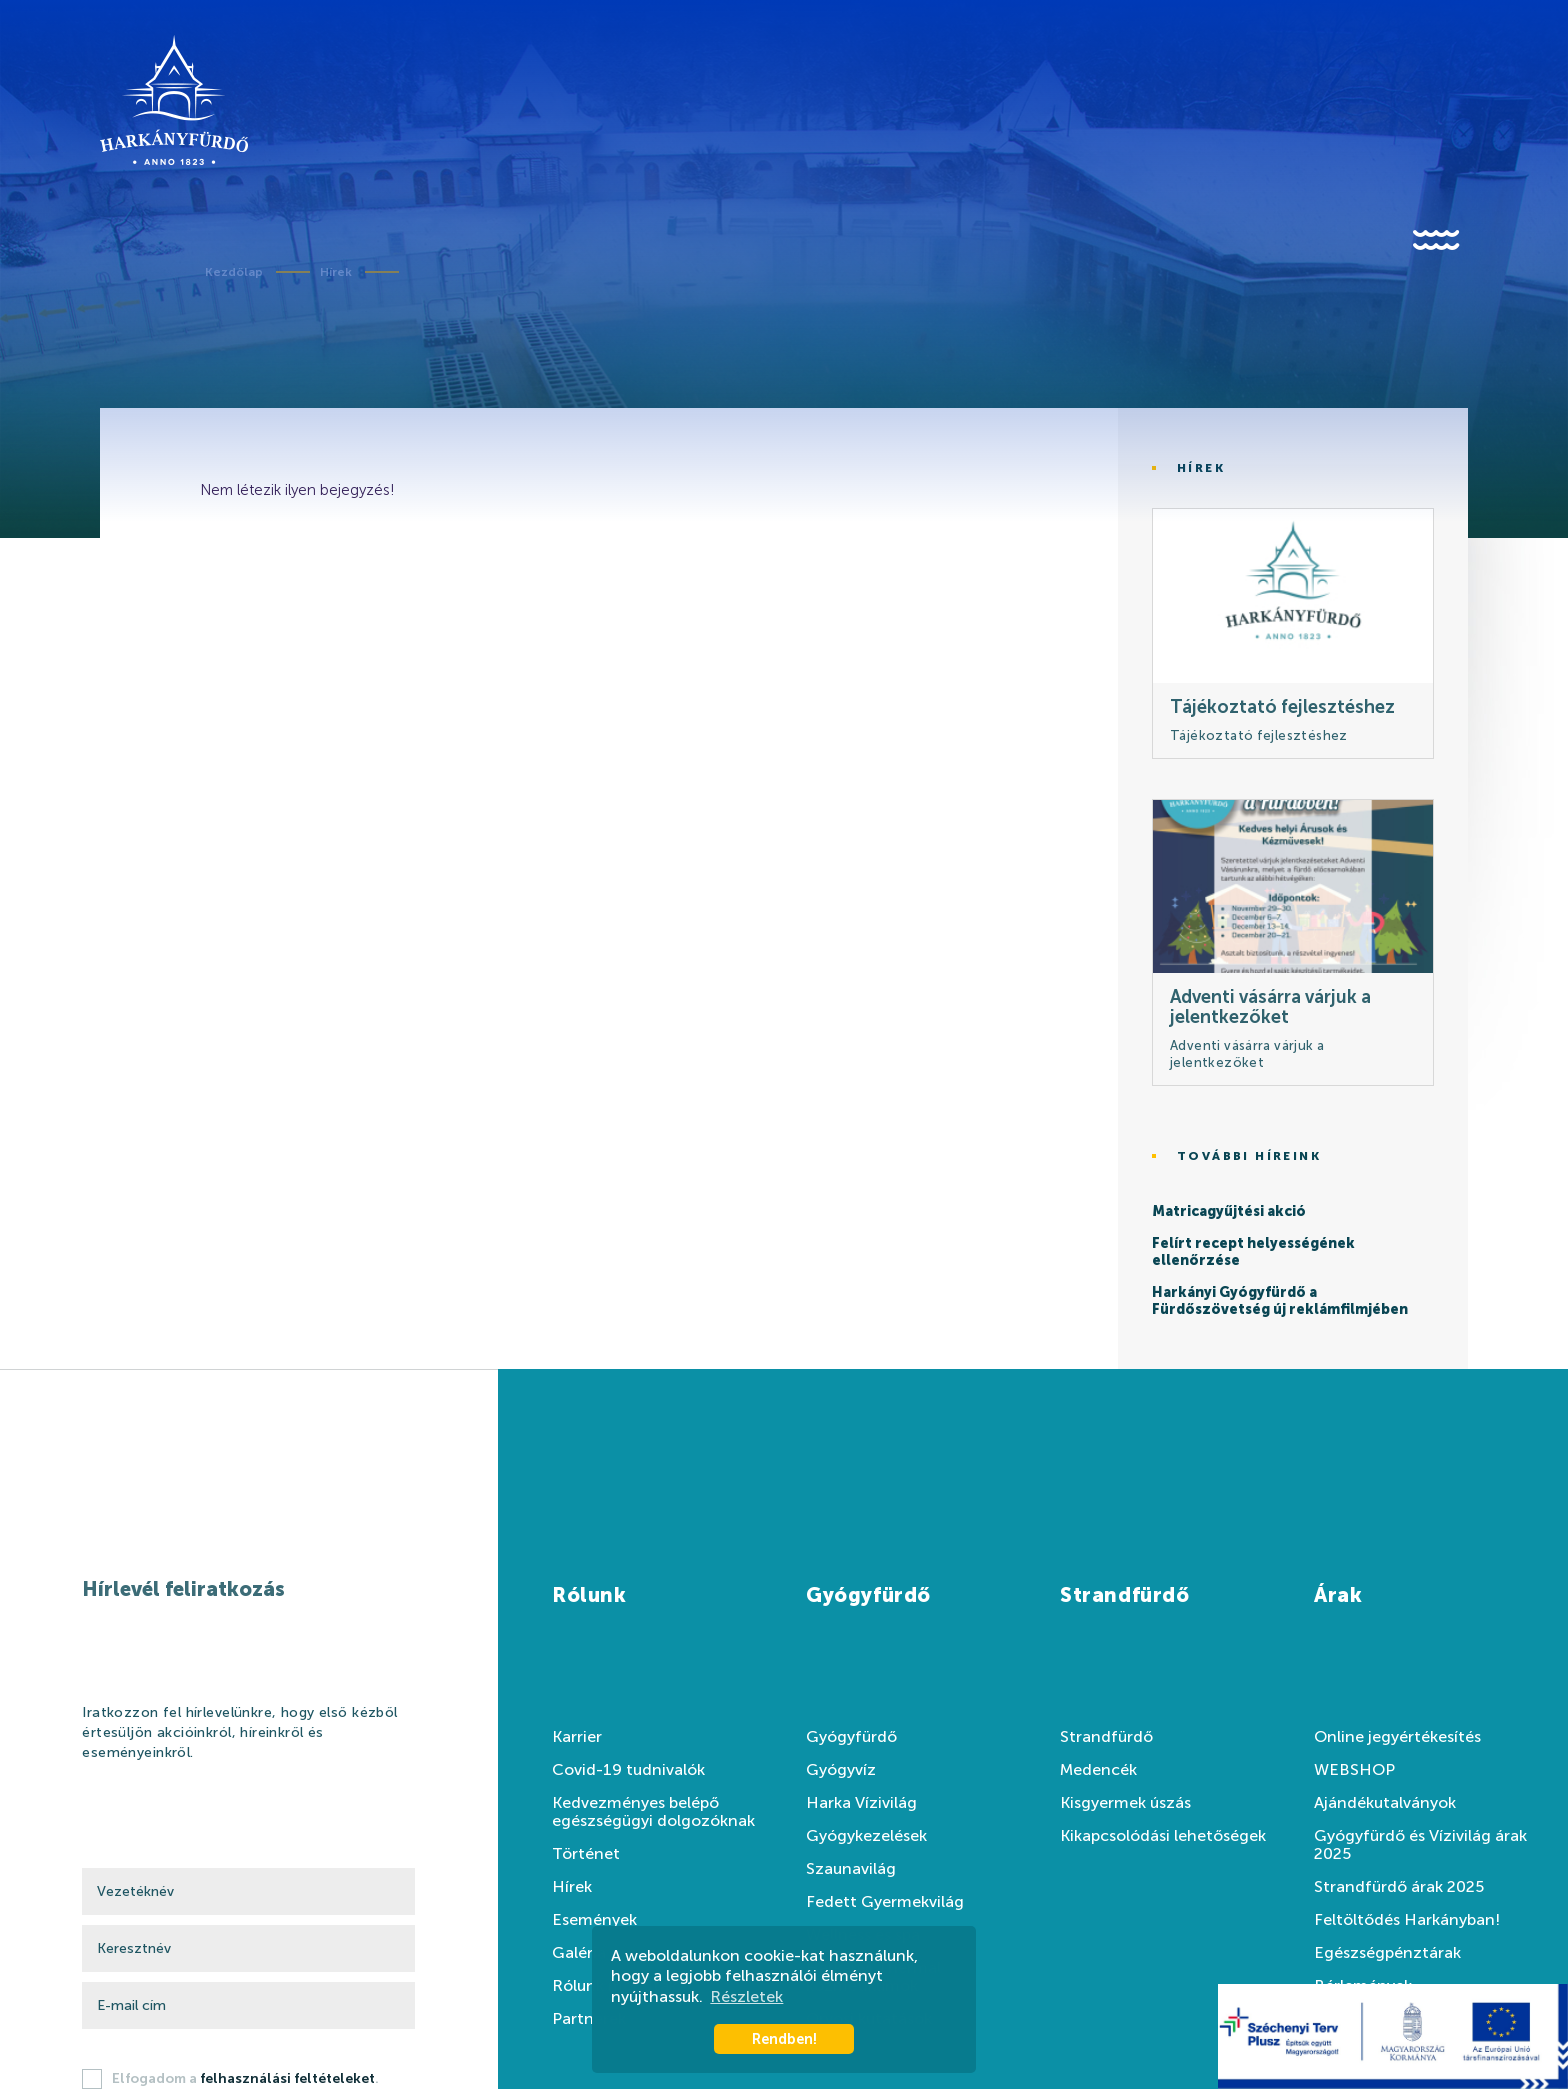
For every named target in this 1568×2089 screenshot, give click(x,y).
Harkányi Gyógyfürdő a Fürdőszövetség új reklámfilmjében (1280, 1301)
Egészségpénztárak (1387, 1953)
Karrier (577, 1737)
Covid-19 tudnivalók (628, 1770)
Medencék (1098, 1770)
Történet (586, 1854)
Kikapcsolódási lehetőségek (1163, 1836)
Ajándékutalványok (1385, 1803)
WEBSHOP (1354, 1770)
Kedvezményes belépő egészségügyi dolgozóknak (653, 1812)
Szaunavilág (851, 1869)
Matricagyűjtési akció (1229, 1212)
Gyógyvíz (841, 1770)
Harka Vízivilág (861, 1803)
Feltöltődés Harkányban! (1407, 1920)
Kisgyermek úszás (1125, 1803)
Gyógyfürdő (851, 1737)
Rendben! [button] (784, 2039)
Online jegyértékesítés (1397, 1737)
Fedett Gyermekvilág (885, 1902)
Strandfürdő (1106, 1737)
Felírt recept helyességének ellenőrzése (1253, 1252)
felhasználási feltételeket (287, 2078)
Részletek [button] (746, 1996)
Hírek (336, 272)
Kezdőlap (234, 272)
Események (594, 1920)
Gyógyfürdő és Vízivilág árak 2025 (1420, 1845)
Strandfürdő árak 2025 (1399, 1887)
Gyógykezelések (866, 1836)
